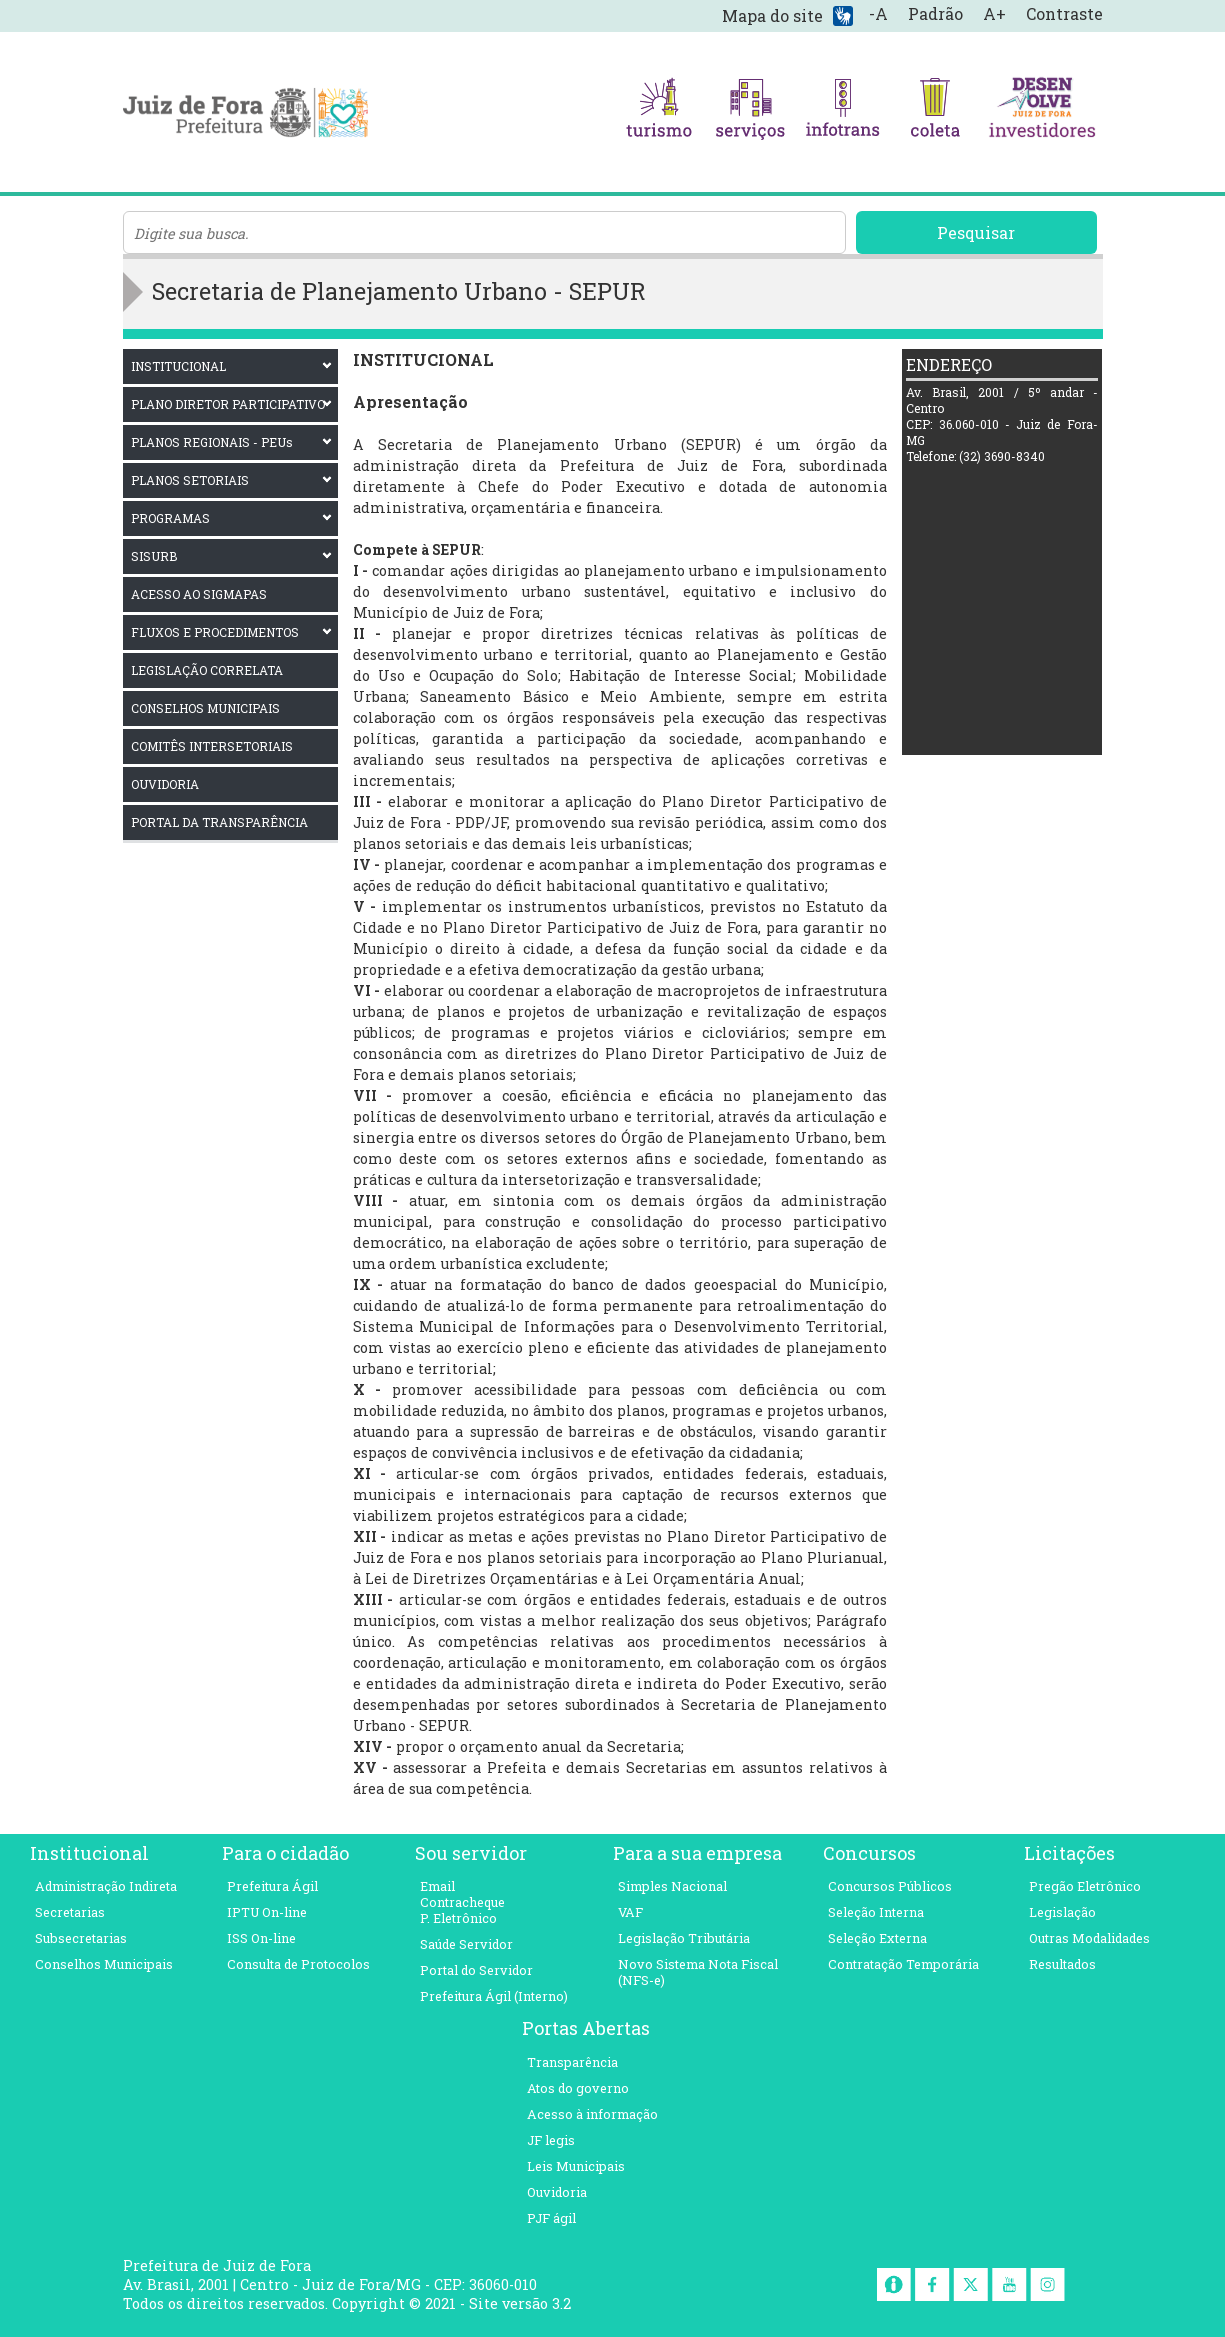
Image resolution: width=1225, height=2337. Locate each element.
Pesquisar (976, 232)
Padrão (935, 13)
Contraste (1064, 13)
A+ (994, 13)
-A (878, 13)
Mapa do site (772, 15)
